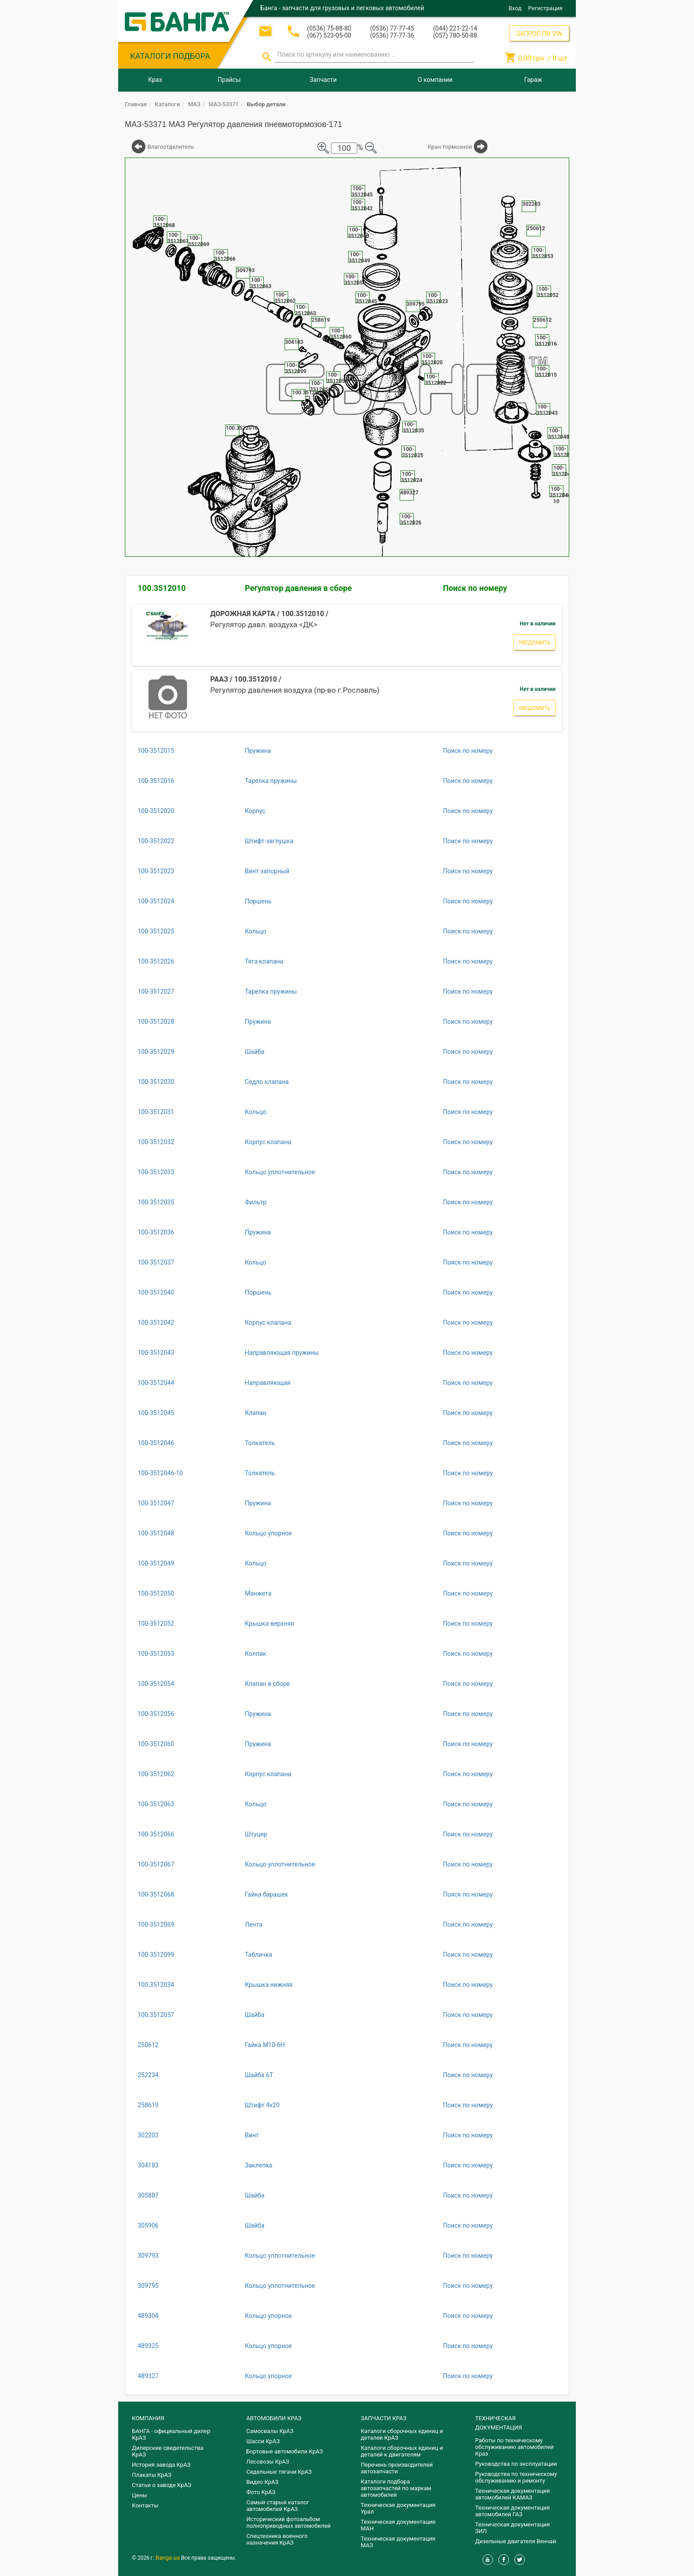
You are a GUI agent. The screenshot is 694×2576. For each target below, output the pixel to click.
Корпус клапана (268, 1141)
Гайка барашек (266, 1894)
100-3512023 (156, 871)
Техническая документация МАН (398, 2525)
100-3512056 (156, 1713)
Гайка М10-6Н (265, 2044)
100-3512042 (156, 1322)
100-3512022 (156, 841)
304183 (148, 2165)
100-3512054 (156, 1683)
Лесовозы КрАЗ (268, 2461)
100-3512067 (156, 1864)
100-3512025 (156, 931)
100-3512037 (156, 1262)
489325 (148, 2345)
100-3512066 (156, 1834)
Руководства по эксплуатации (516, 2463)
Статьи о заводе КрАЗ (161, 2485)
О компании (435, 79)
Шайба (254, 1051)
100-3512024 (156, 901)
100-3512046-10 (160, 1473)
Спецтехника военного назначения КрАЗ (277, 2539)
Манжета (258, 1593)
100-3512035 (156, 1202)
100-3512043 (156, 1352)
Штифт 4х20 (262, 2105)
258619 (148, 2105)
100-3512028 (156, 1021)
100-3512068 (156, 1894)
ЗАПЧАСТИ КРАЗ (383, 2418)
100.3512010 (162, 588)
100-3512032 (156, 1141)
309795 (148, 2285)
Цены (139, 2495)
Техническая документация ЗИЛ (512, 2527)
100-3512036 (156, 1232)
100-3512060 (156, 1743)
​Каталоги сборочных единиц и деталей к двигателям (402, 2451)
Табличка (258, 1954)
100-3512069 (156, 1924)
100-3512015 (156, 750)
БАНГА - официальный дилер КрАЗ (171, 2434)
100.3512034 (156, 1984)
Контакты (145, 2505)
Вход (515, 8)
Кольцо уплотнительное (280, 1172)
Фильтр (255, 1202)
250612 (148, 2044)
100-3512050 (156, 1593)
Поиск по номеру (475, 588)
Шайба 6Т (259, 2075)
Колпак (255, 1653)
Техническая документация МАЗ (398, 2542)
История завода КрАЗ (161, 2464)
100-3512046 (156, 1442)
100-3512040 (156, 1292)
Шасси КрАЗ (263, 2441)
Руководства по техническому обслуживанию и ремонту (516, 2477)
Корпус (255, 810)
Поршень (258, 901)
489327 (148, 2375)
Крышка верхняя (269, 1623)
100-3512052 (156, 1623)
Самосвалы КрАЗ (270, 2431)
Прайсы (229, 79)
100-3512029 (156, 1051)
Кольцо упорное (268, 1533)
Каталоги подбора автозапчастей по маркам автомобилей (396, 2488)
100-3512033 (156, 1172)
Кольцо (255, 931)
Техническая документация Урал (398, 2508)
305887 (148, 2195)
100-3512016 (156, 780)
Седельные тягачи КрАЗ (279, 2471)
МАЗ (194, 104)
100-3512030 (156, 1081)
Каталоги (167, 104)
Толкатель (260, 1442)
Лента (253, 1924)
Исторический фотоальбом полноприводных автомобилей (289, 2522)
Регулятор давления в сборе (298, 588)
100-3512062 (156, 1774)
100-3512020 (156, 810)
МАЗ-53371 (223, 104)
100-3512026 (156, 961)
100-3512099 (156, 1954)
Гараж (533, 79)
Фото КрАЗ (261, 2492)
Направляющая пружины (282, 1352)
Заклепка (258, 2165)
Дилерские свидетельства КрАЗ (168, 2451)
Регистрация (545, 8)
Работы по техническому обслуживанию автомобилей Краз (514, 2447)
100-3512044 (156, 1382)
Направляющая (267, 1382)
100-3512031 (156, 1111)
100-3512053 (156, 1653)
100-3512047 (156, 1503)
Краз (155, 79)
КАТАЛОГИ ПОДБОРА (170, 56)
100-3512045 (156, 1412)
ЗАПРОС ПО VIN (539, 33)
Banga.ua (168, 2557)
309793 (148, 2255)
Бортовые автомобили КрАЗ (285, 2451)
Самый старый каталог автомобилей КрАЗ (278, 2505)
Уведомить (534, 643)
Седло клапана (267, 1081)
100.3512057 (156, 2014)
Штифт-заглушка (269, 841)
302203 (148, 2135)
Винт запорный (267, 871)
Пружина (258, 750)
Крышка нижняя (269, 1984)
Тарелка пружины (271, 780)
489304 (148, 2315)
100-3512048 (156, 1533)
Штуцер (256, 1834)
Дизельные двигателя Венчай (515, 2541)
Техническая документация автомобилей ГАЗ (512, 2511)
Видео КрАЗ (263, 2482)
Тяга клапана (264, 961)
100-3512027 (156, 991)
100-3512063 (156, 1804)
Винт (252, 2135)
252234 (148, 2075)
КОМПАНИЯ (148, 2418)
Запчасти (322, 79)
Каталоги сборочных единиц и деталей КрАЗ (402, 2434)
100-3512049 (156, 1563)
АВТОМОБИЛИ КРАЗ (274, 2418)
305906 (148, 2225)
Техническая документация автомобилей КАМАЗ (512, 2494)
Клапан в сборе (267, 1683)
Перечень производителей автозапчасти (397, 2468)
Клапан (255, 1412)
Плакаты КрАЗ (151, 2475)
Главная (136, 104)
